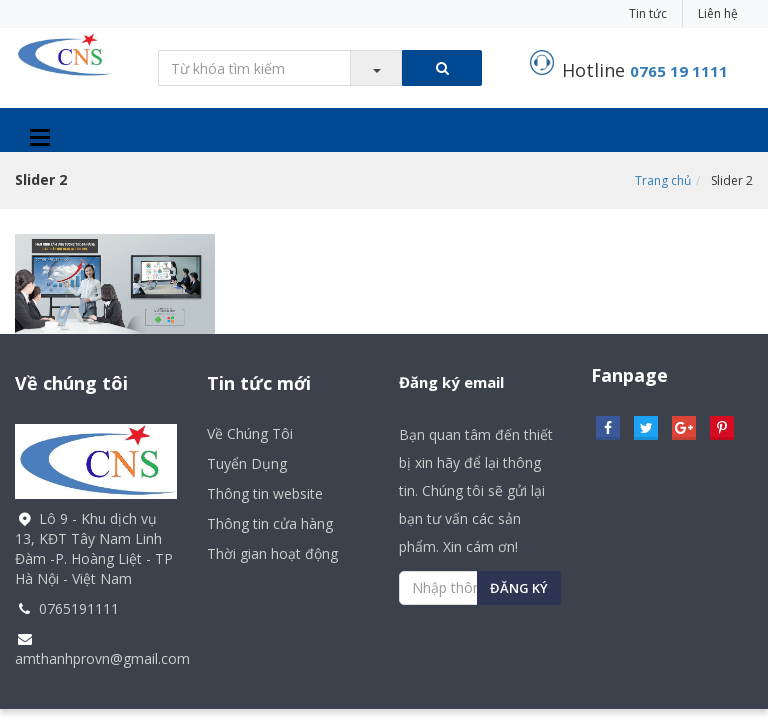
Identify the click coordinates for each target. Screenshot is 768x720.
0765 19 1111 (679, 71)
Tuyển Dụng (247, 463)
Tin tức (648, 13)
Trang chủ (663, 180)
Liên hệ (718, 13)
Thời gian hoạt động (272, 553)
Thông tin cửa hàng (270, 523)
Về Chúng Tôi (250, 433)
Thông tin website (265, 493)
